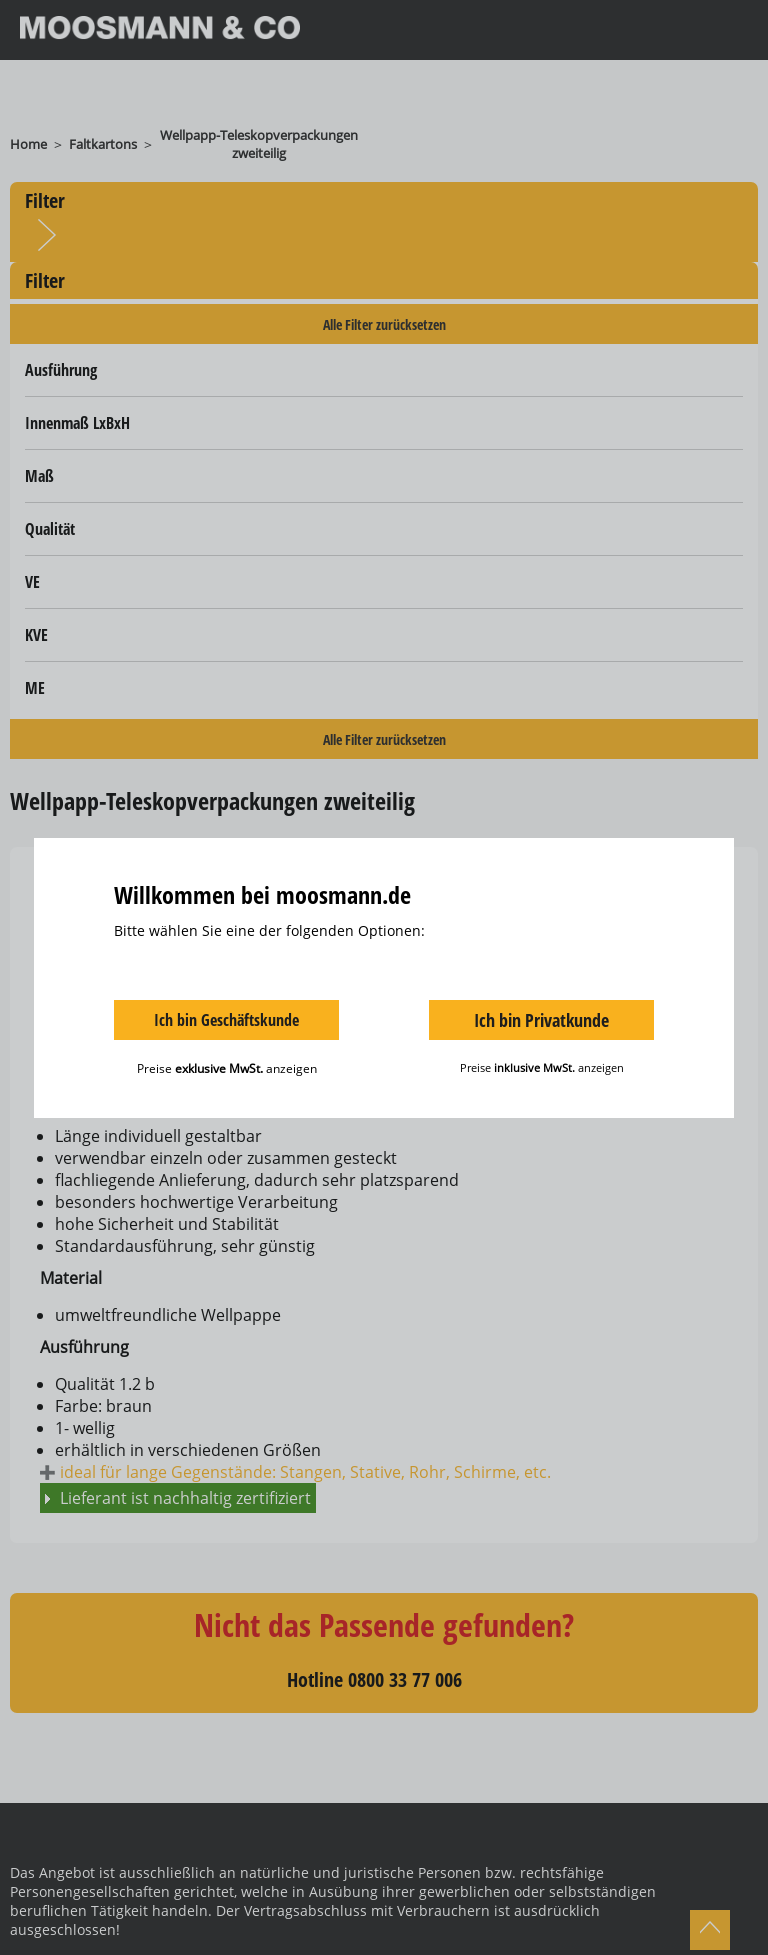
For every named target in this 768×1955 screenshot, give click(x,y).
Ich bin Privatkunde (541, 1020)
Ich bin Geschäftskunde (226, 1020)
